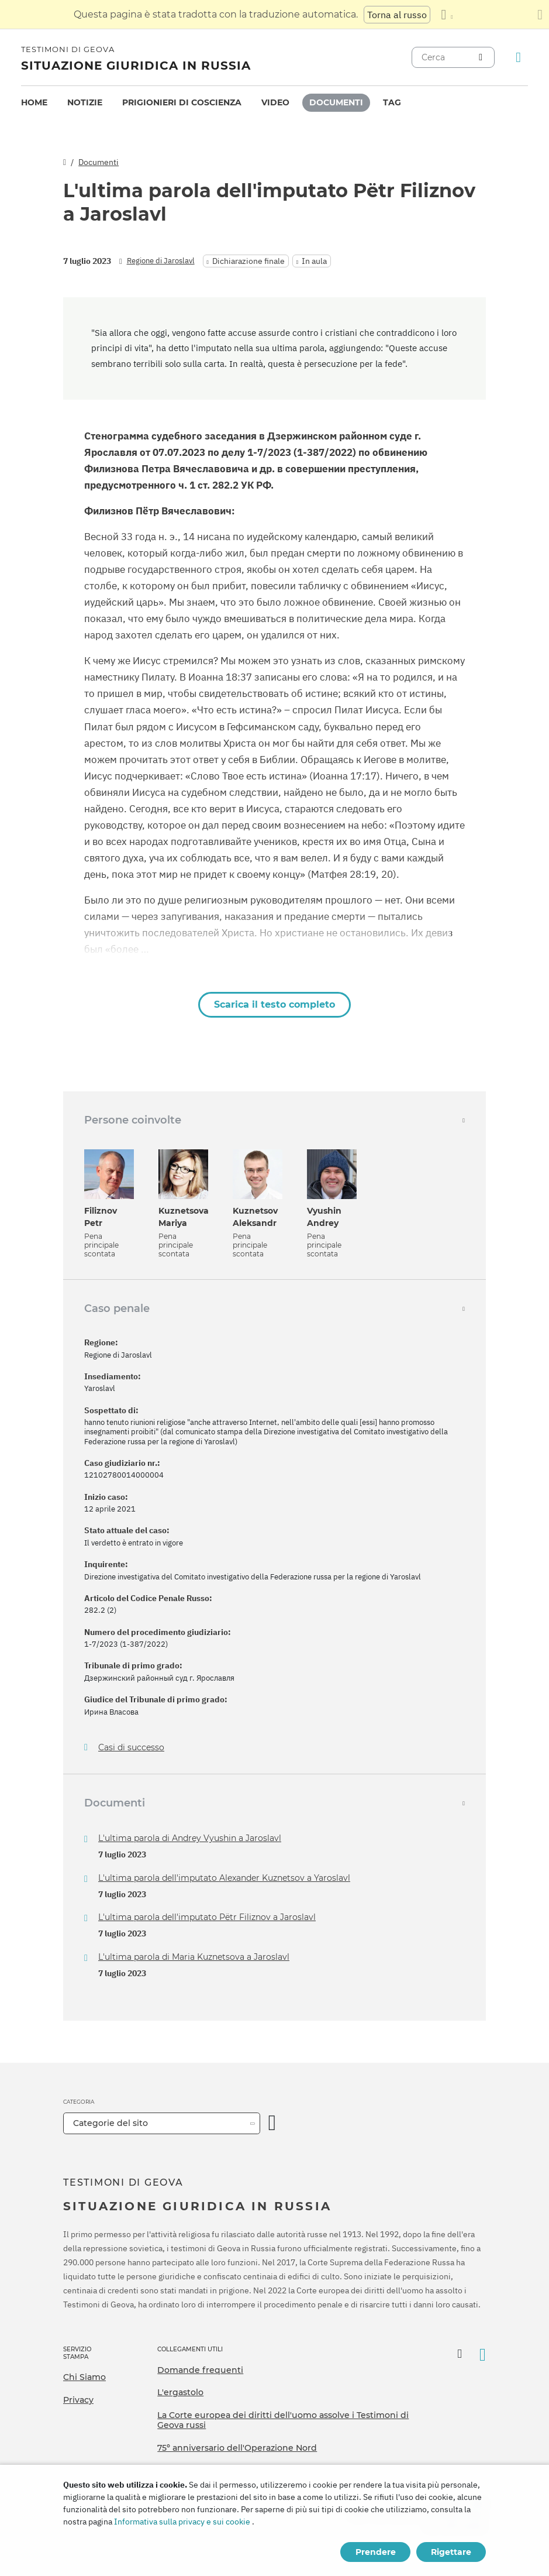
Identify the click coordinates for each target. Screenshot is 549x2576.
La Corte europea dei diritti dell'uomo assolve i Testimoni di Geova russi (283, 2420)
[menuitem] (34, 103)
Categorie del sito (110, 2123)
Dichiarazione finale (248, 261)
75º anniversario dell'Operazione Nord (237, 2448)
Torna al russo (397, 14)
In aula (314, 261)
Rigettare (451, 2552)
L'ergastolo (180, 2392)
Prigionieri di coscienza (181, 102)
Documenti (336, 102)
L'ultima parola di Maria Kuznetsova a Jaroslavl (193, 1957)
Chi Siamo (84, 2377)
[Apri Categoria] (272, 2123)
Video (275, 102)
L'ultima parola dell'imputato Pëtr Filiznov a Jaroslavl (207, 1917)
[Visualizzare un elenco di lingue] (446, 15)
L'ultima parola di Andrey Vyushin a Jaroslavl (189, 1838)
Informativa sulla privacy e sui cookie (182, 2521)
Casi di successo (131, 1748)
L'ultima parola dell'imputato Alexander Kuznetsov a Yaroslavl (224, 1878)
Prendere (375, 2552)
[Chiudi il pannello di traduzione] (540, 14)
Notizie (84, 102)
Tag (392, 102)
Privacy (78, 2400)
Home (34, 102)
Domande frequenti (200, 2370)
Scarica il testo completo (274, 1004)
